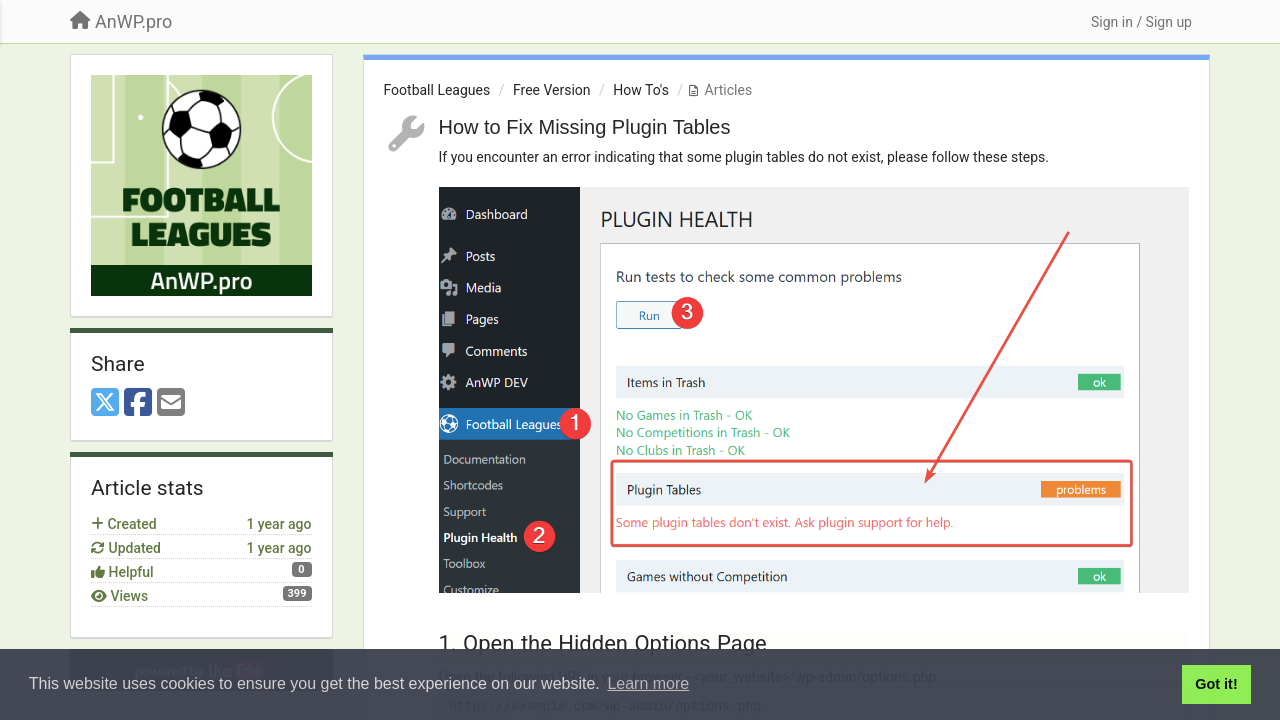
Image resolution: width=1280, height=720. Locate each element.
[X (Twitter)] (105, 403)
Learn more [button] (648, 683)
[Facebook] (138, 403)
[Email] (171, 403)
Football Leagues (437, 90)
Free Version (552, 90)
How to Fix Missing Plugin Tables (585, 127)
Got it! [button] (1216, 684)
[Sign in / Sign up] (1141, 22)
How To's (641, 90)
